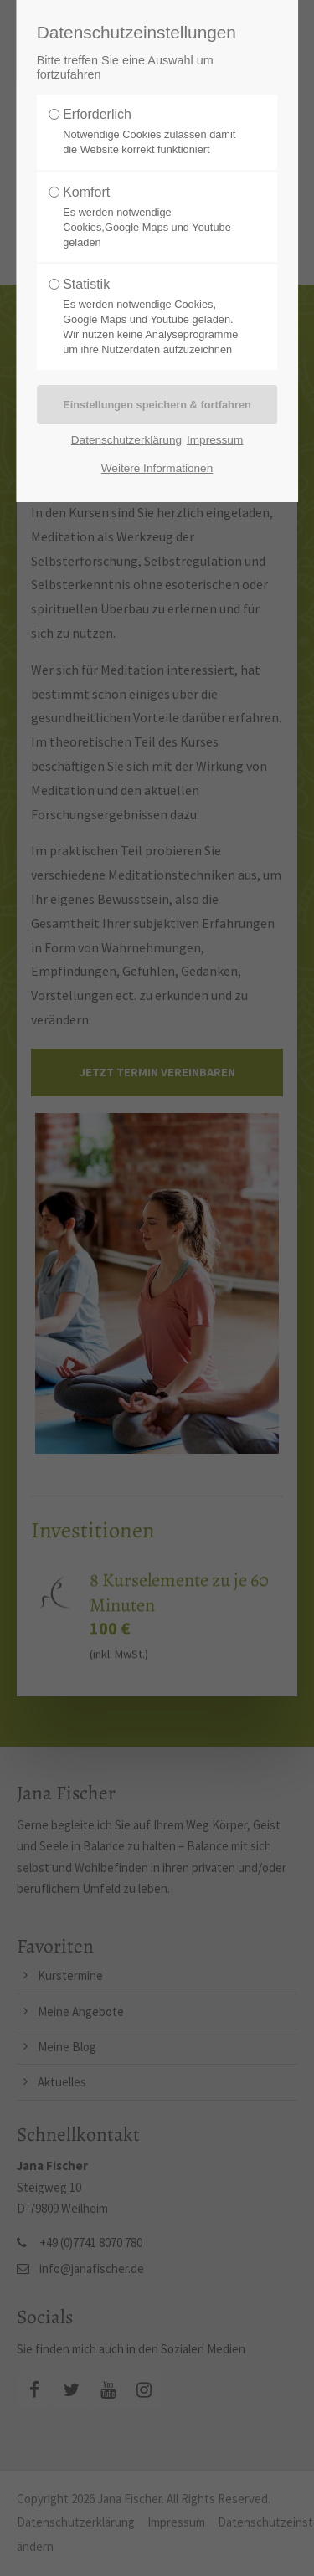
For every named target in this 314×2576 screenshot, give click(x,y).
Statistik (152, 317)
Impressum (215, 440)
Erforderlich (152, 132)
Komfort (152, 217)
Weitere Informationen (157, 468)
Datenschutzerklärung (126, 440)
